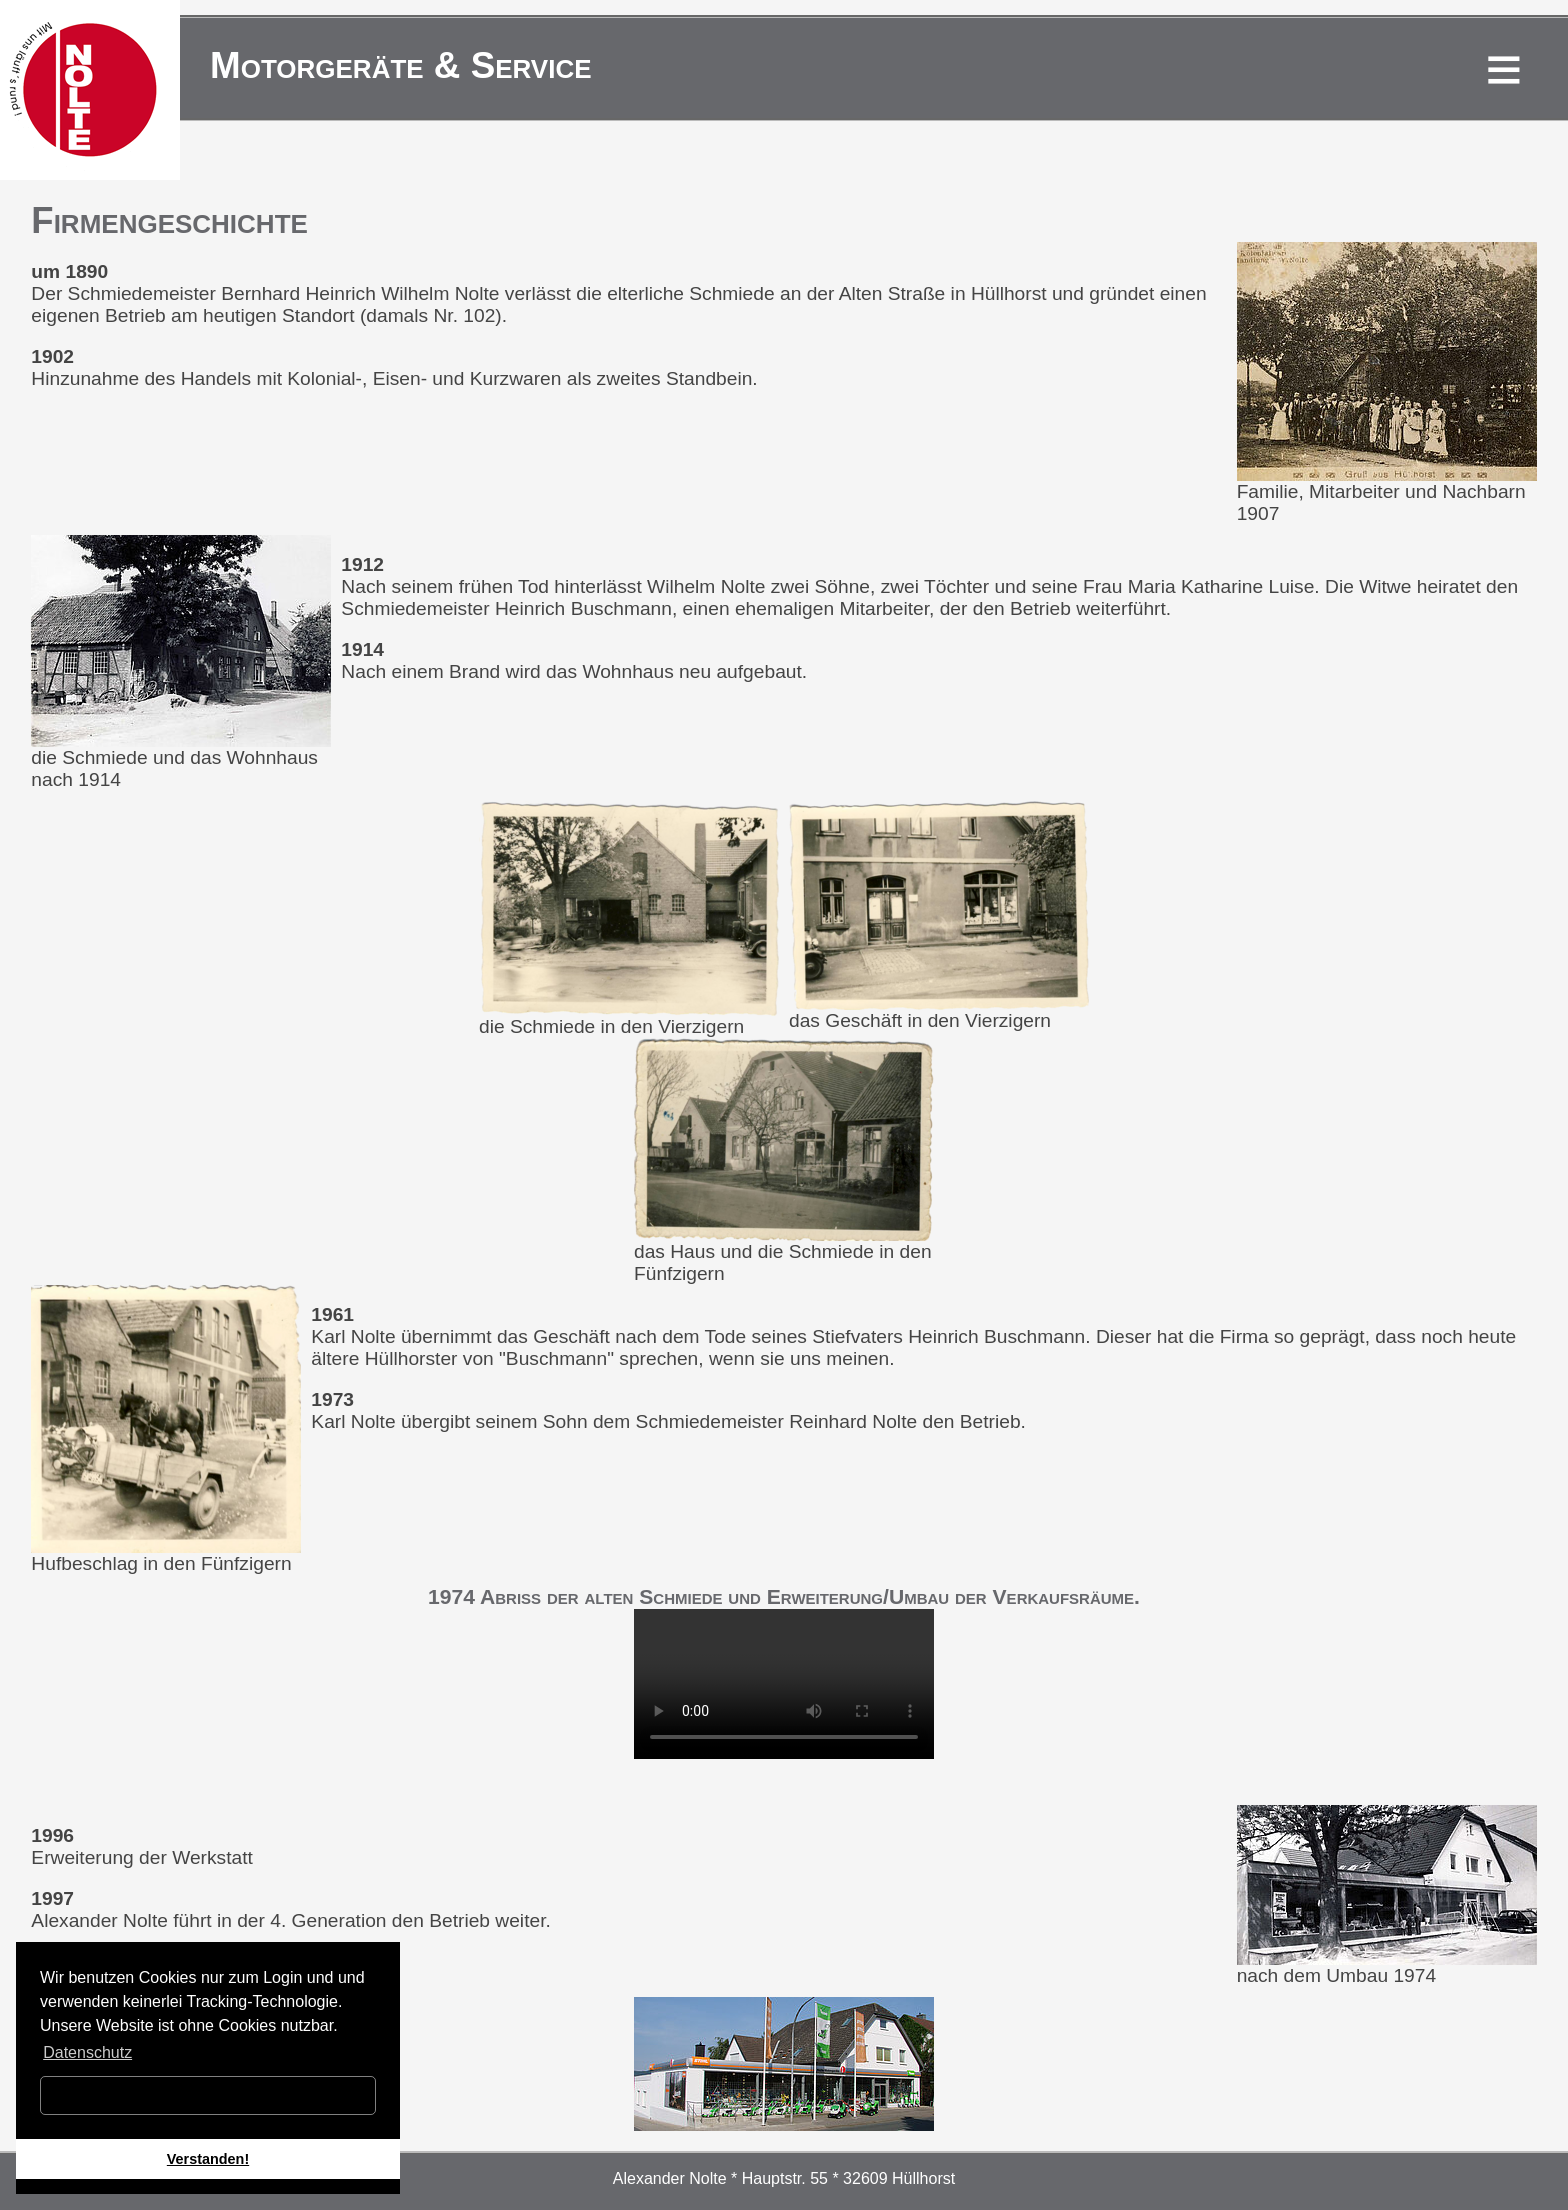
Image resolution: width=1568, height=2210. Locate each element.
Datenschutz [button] (87, 2052)
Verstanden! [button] (208, 2159)
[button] (112, 2187)
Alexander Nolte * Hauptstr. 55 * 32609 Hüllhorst (784, 2178)
